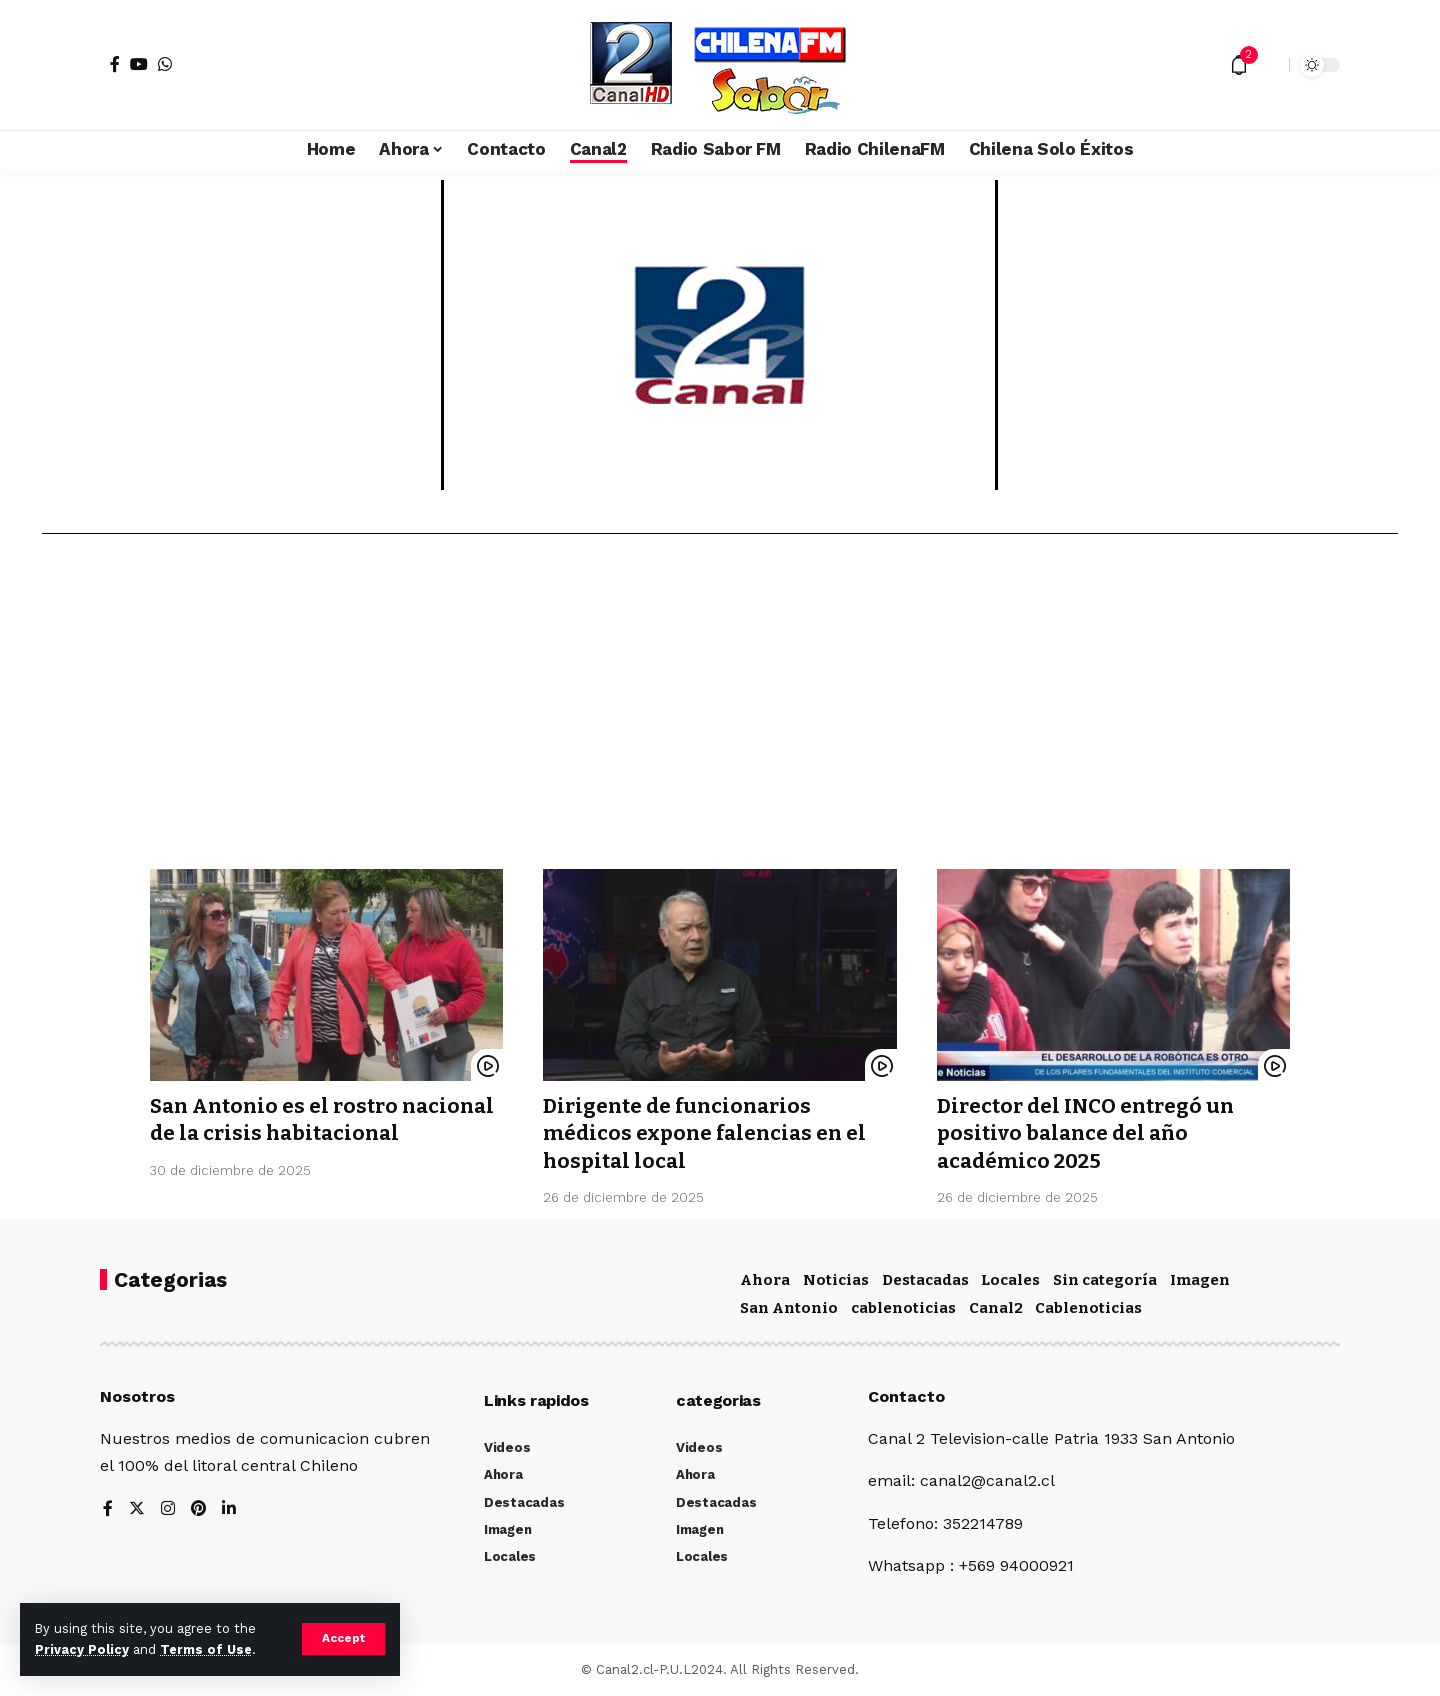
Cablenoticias (1088, 1308)
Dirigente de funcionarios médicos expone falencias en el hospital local (707, 1133)
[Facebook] (115, 64)
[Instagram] (168, 1509)
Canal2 (996, 1308)
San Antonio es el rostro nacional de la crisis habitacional (279, 1133)
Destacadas (925, 1280)
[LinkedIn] (230, 1509)
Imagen (1200, 1280)
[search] (1269, 65)
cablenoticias (903, 1308)
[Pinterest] (199, 1509)
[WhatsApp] (165, 64)
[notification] (1239, 65)
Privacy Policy (82, 1649)
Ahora (765, 1280)
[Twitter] (137, 1509)
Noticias (836, 1280)
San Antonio (789, 1308)
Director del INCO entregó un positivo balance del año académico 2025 (1091, 1133)
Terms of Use (206, 1649)
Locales (1010, 1280)
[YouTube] (139, 64)
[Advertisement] (720, 709)
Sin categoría (1105, 1280)
